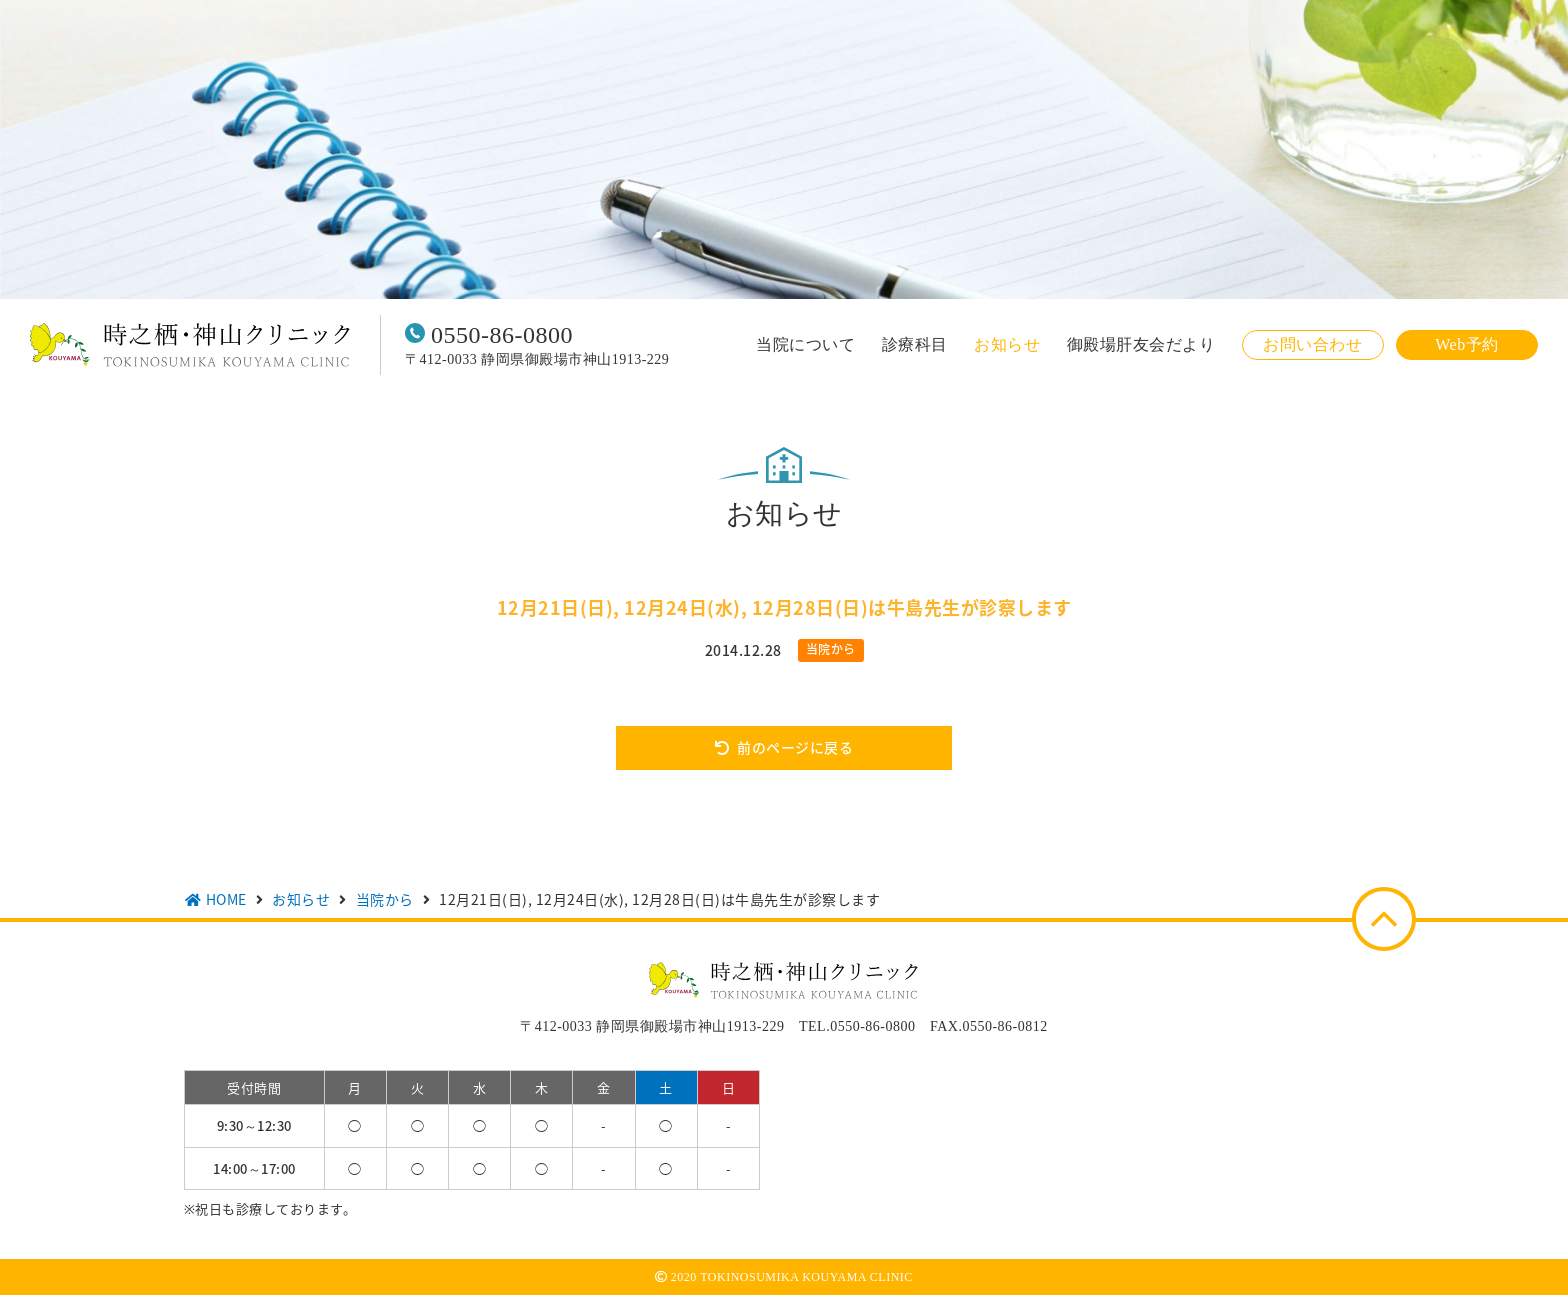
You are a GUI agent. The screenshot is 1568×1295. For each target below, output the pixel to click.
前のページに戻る (795, 747)
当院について (805, 345)
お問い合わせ (1312, 344)
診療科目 (915, 345)
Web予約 (1466, 344)
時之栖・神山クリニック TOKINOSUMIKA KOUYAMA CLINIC (190, 345)
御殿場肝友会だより (1141, 345)
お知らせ (1007, 345)
